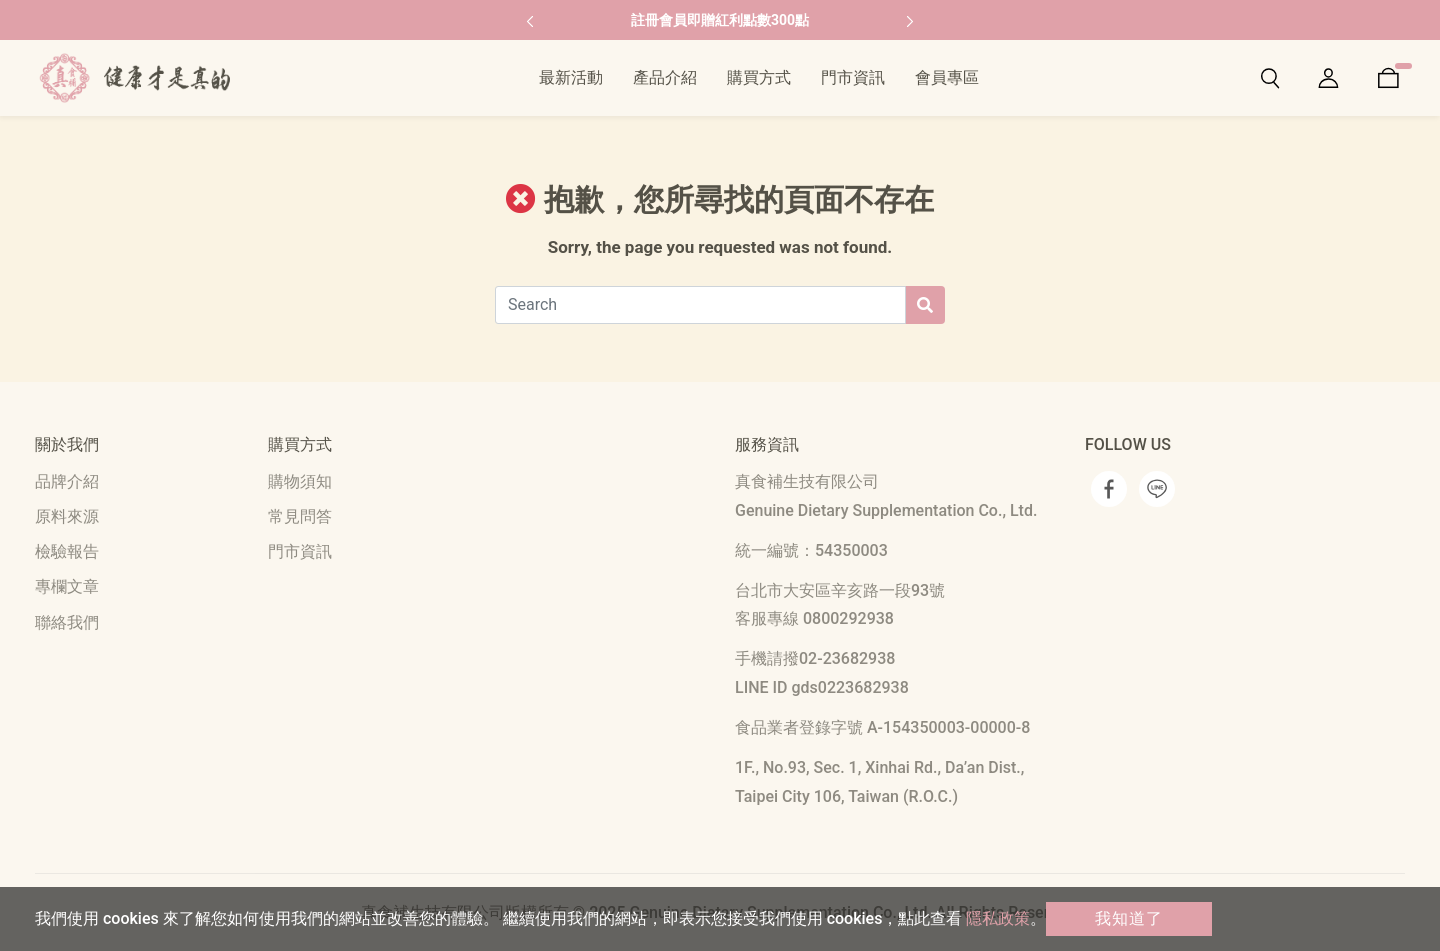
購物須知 (300, 481)
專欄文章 (67, 586)
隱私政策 (998, 918)
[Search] (700, 305)
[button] (530, 20)
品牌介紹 (67, 481)
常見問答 (300, 516)
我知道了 (1129, 918)
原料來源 (67, 516)
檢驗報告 (67, 551)
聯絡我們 (67, 622)
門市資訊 (300, 551)
